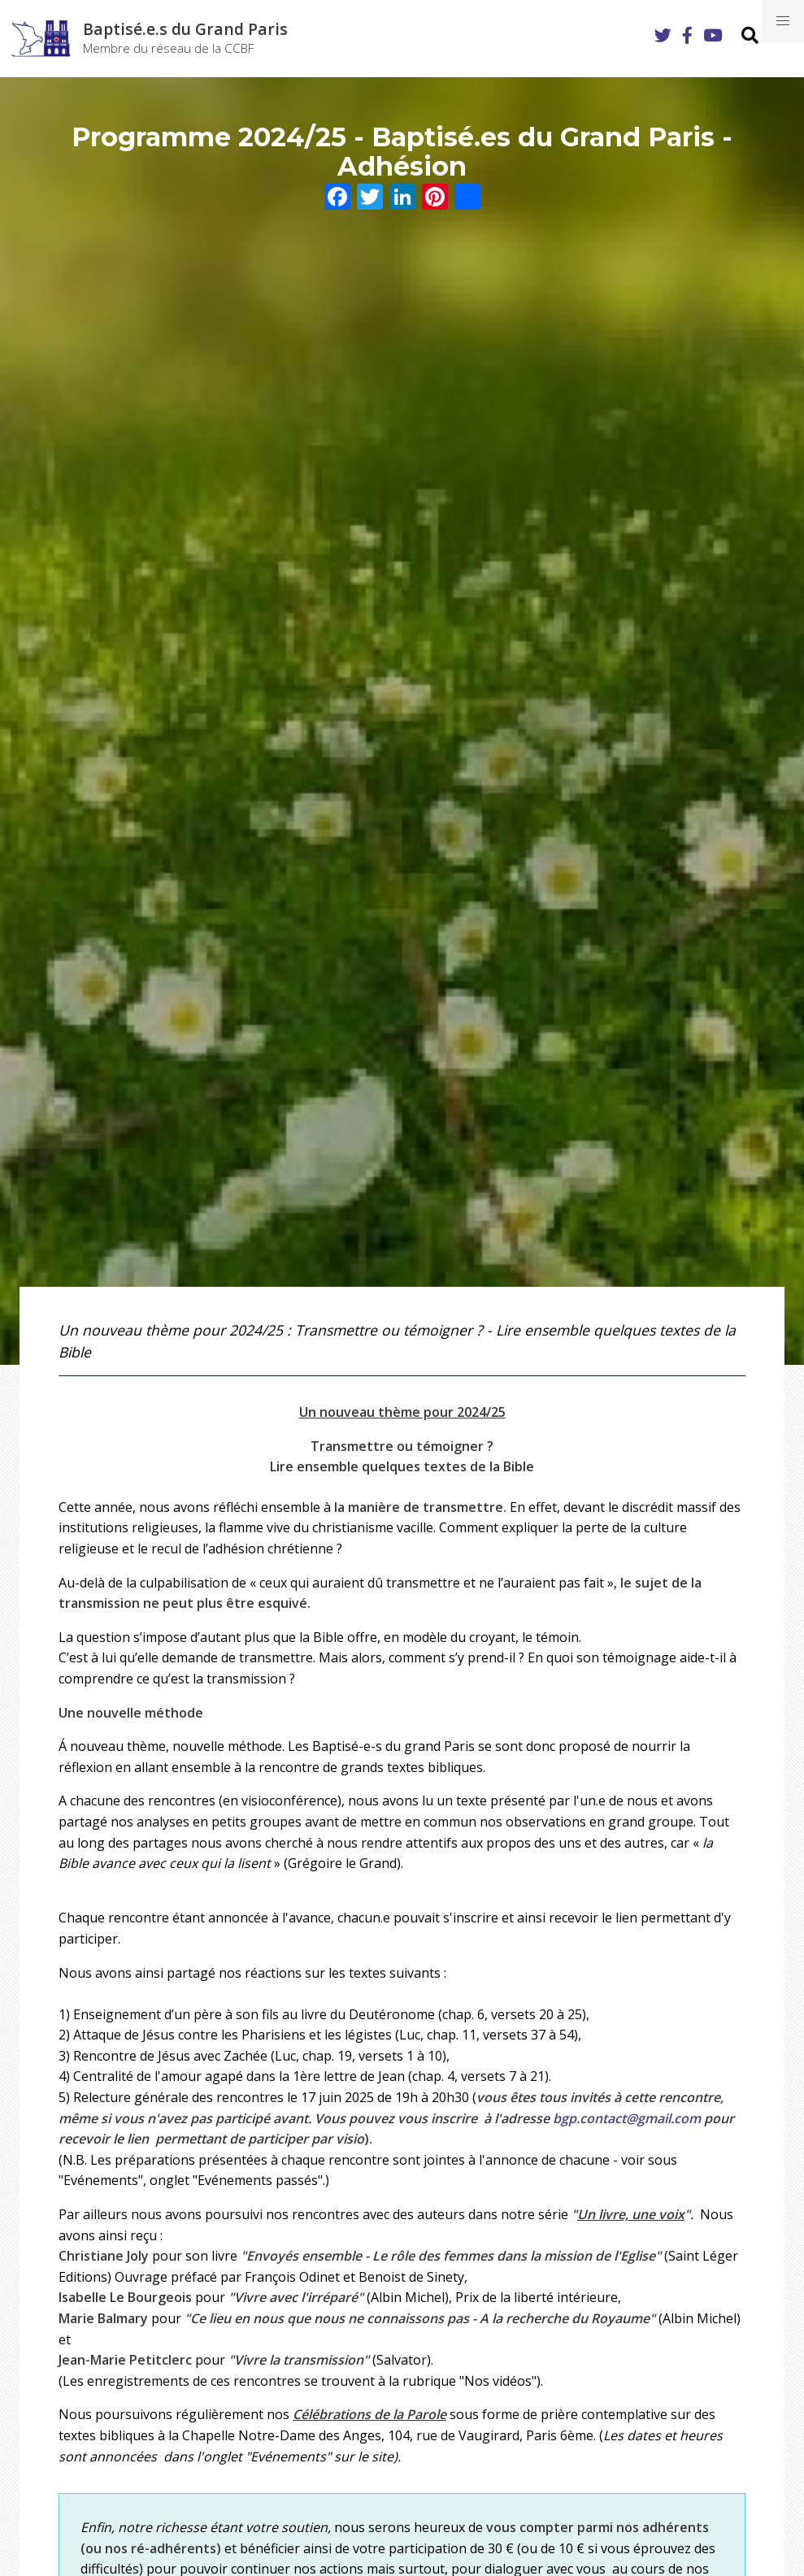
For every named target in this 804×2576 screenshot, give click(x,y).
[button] (783, 21)
